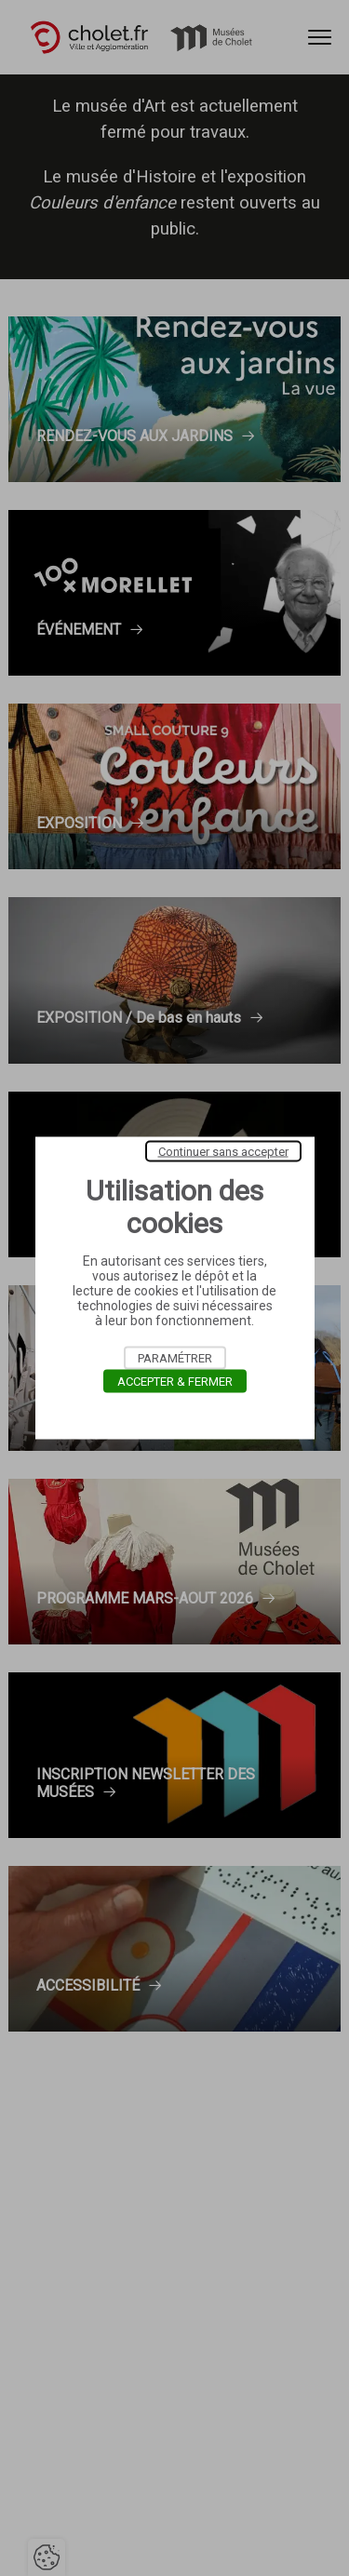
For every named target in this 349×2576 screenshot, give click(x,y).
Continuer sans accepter (223, 1152)
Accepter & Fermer (175, 1382)
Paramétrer (175, 1358)
